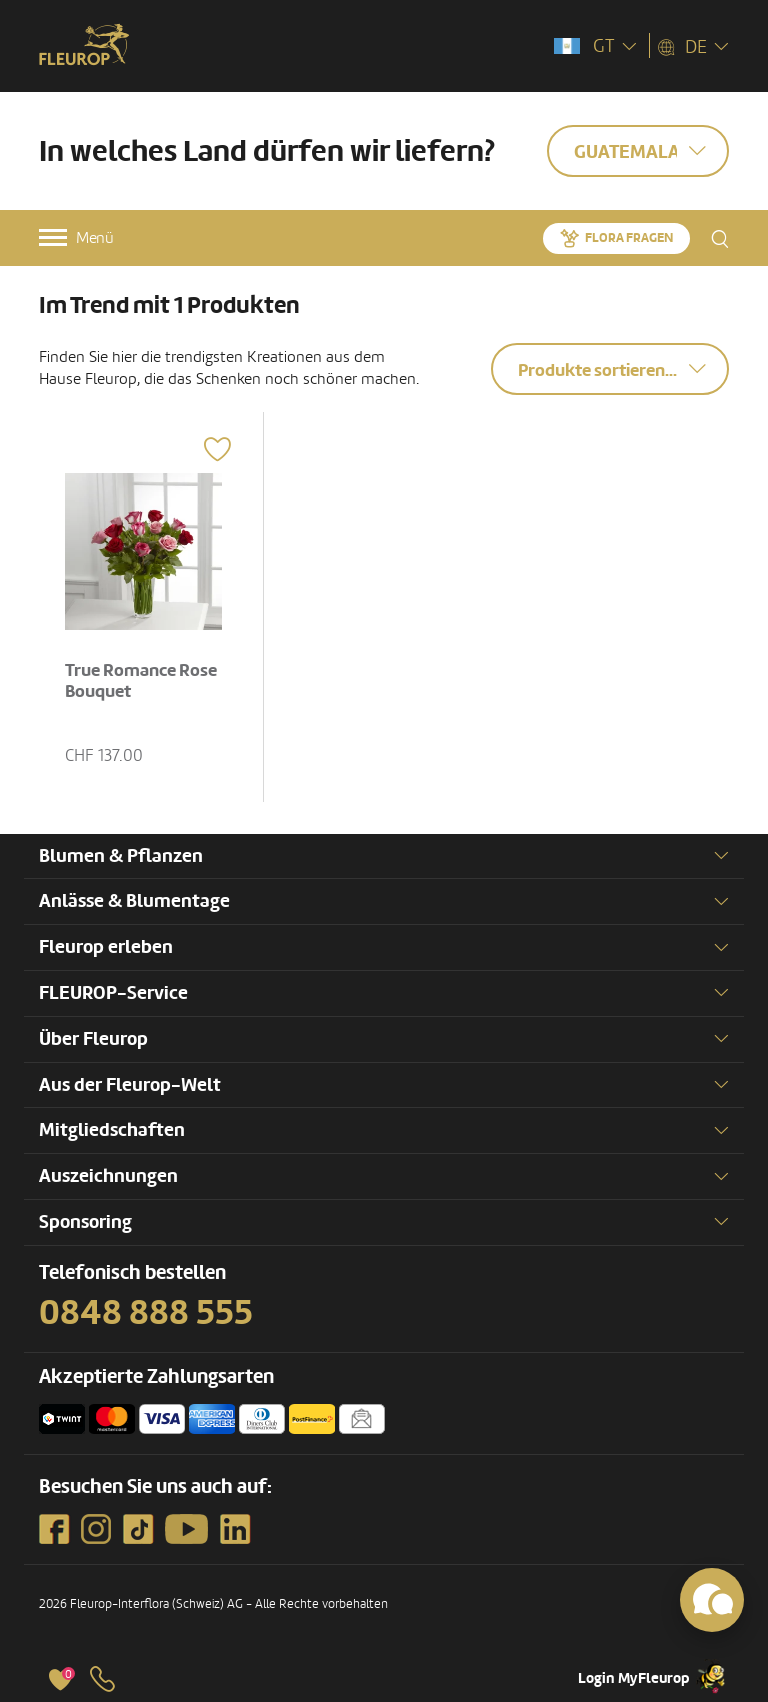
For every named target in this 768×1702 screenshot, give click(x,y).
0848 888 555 (146, 1313)
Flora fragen (629, 238)
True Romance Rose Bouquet (141, 681)
